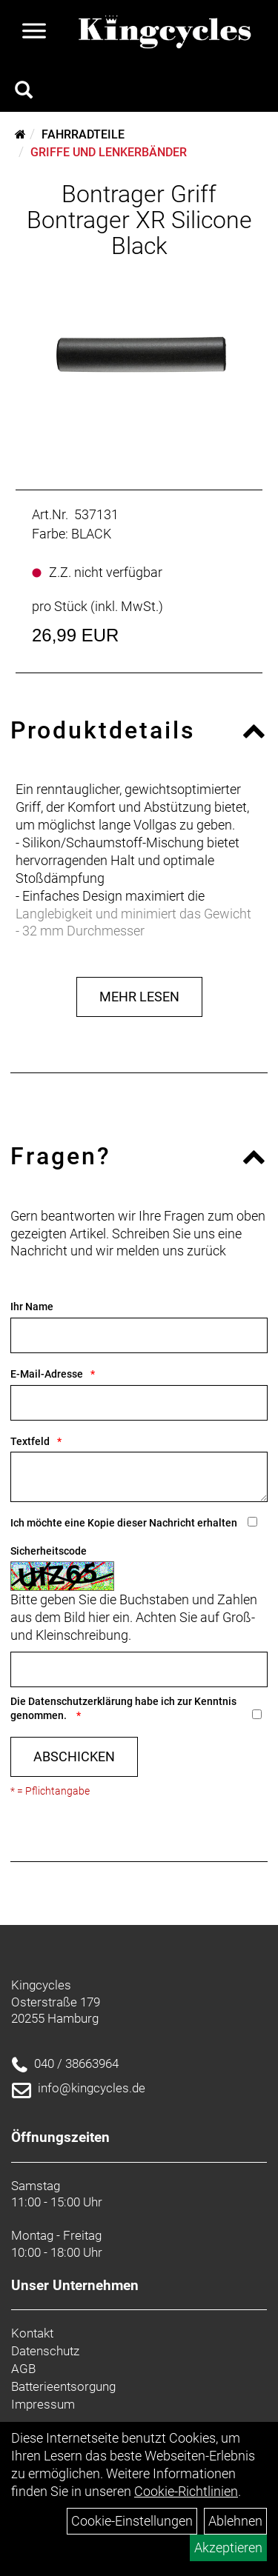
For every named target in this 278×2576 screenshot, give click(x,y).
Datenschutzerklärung (80, 1701)
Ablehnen (235, 2521)
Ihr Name (31, 1306)
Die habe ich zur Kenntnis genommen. (123, 1708)
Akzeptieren (228, 2547)
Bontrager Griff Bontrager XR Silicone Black (139, 220)
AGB (23, 2368)
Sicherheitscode (48, 1551)
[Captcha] (139, 1669)
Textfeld (30, 1441)
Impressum (43, 2404)
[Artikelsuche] (24, 91)
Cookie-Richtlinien (186, 2491)
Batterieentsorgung (63, 2386)
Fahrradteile (83, 134)
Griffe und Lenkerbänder (108, 152)
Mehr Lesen (139, 996)
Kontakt (32, 2333)
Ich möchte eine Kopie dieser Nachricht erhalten (123, 1523)
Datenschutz (45, 2350)
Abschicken (74, 1756)
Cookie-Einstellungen (132, 2521)
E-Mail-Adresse (46, 1374)
